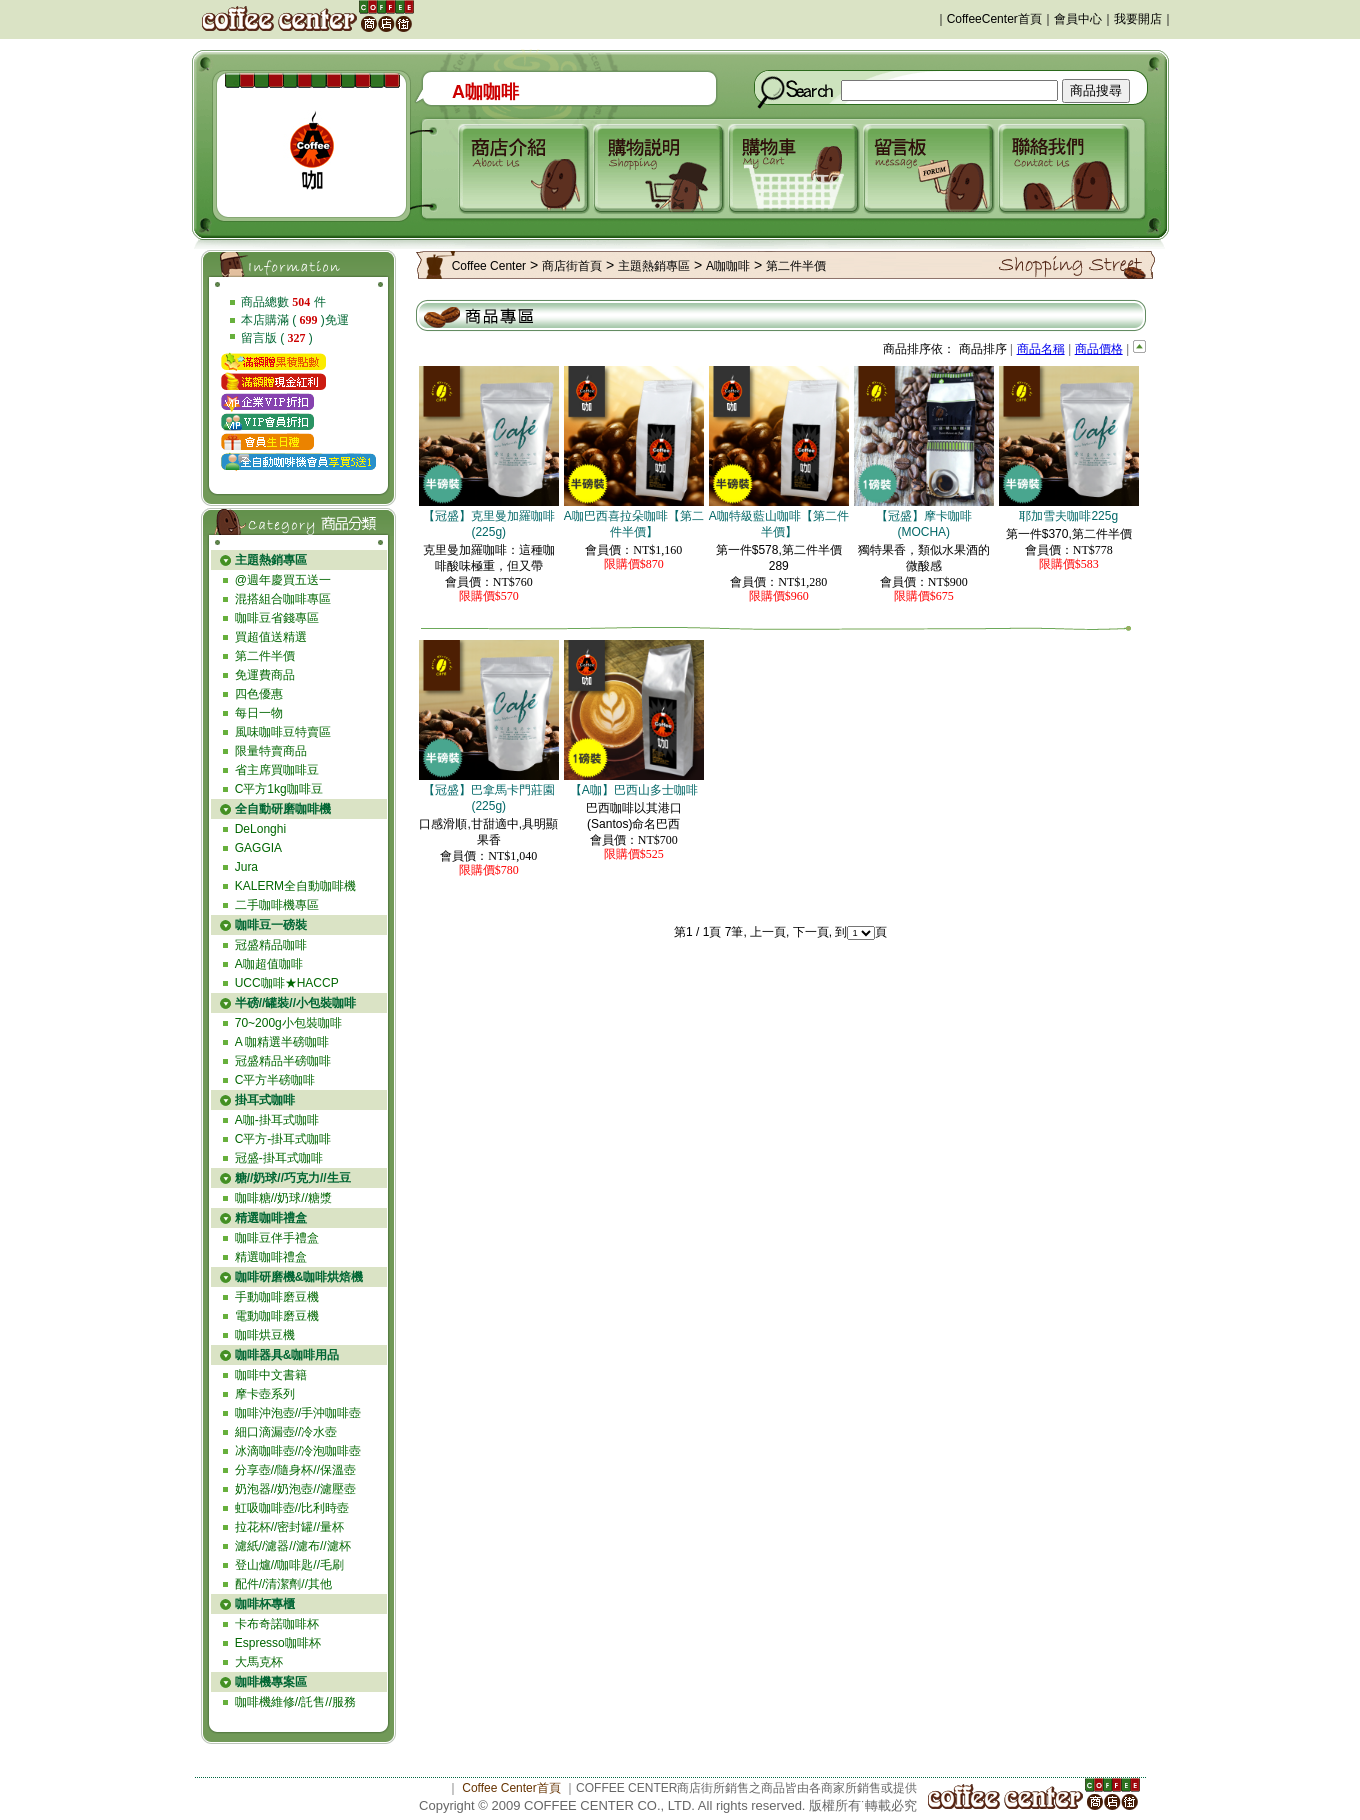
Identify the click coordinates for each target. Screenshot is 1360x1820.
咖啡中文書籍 (271, 1375)
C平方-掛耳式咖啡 (283, 1139)
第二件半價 (265, 656)
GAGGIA (258, 848)
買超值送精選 (271, 637)
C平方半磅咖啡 (275, 1080)
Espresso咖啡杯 (278, 1643)
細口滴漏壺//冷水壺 (286, 1432)
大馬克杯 (259, 1662)
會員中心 (1078, 19)
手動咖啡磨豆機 (277, 1297)
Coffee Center (489, 266)
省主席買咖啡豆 (277, 770)
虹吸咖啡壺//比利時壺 (292, 1508)
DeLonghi (260, 829)
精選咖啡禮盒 (271, 1257)
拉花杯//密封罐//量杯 (289, 1527)
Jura (246, 867)
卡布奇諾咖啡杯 (277, 1624)
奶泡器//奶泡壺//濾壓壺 (295, 1489)
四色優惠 (259, 694)
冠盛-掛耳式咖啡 (279, 1158)
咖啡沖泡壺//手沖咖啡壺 (298, 1413)
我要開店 (1138, 19)
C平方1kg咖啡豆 (279, 789)
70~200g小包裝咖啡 (288, 1023)
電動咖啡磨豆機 (277, 1316)
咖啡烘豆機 (265, 1335)
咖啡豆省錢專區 (277, 618)
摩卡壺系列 (265, 1394)
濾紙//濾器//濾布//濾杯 (293, 1546)
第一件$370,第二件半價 (1069, 534)
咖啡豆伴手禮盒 (277, 1238)
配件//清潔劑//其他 (283, 1584)
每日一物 (259, 713)
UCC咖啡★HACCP (287, 983)
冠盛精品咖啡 (271, 945)
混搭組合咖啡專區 (283, 599)
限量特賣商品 (271, 751)
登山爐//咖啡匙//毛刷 (289, 1565)
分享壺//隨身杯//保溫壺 (295, 1470)
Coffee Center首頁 (511, 1788)
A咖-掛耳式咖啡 (277, 1120)
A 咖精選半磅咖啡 (282, 1042)
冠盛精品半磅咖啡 (283, 1061)
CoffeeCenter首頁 (994, 19)
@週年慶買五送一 (283, 580)
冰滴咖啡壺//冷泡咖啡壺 (298, 1451)
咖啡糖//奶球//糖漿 (283, 1198)
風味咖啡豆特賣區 (283, 732)
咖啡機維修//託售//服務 (295, 1702)
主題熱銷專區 (654, 266)
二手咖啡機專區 (277, 905)
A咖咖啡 (728, 266)
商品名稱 (1041, 349)
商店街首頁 (572, 266)
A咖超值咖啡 (269, 964)
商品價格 (1099, 349)
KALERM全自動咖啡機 (295, 886)
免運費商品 (265, 675)
